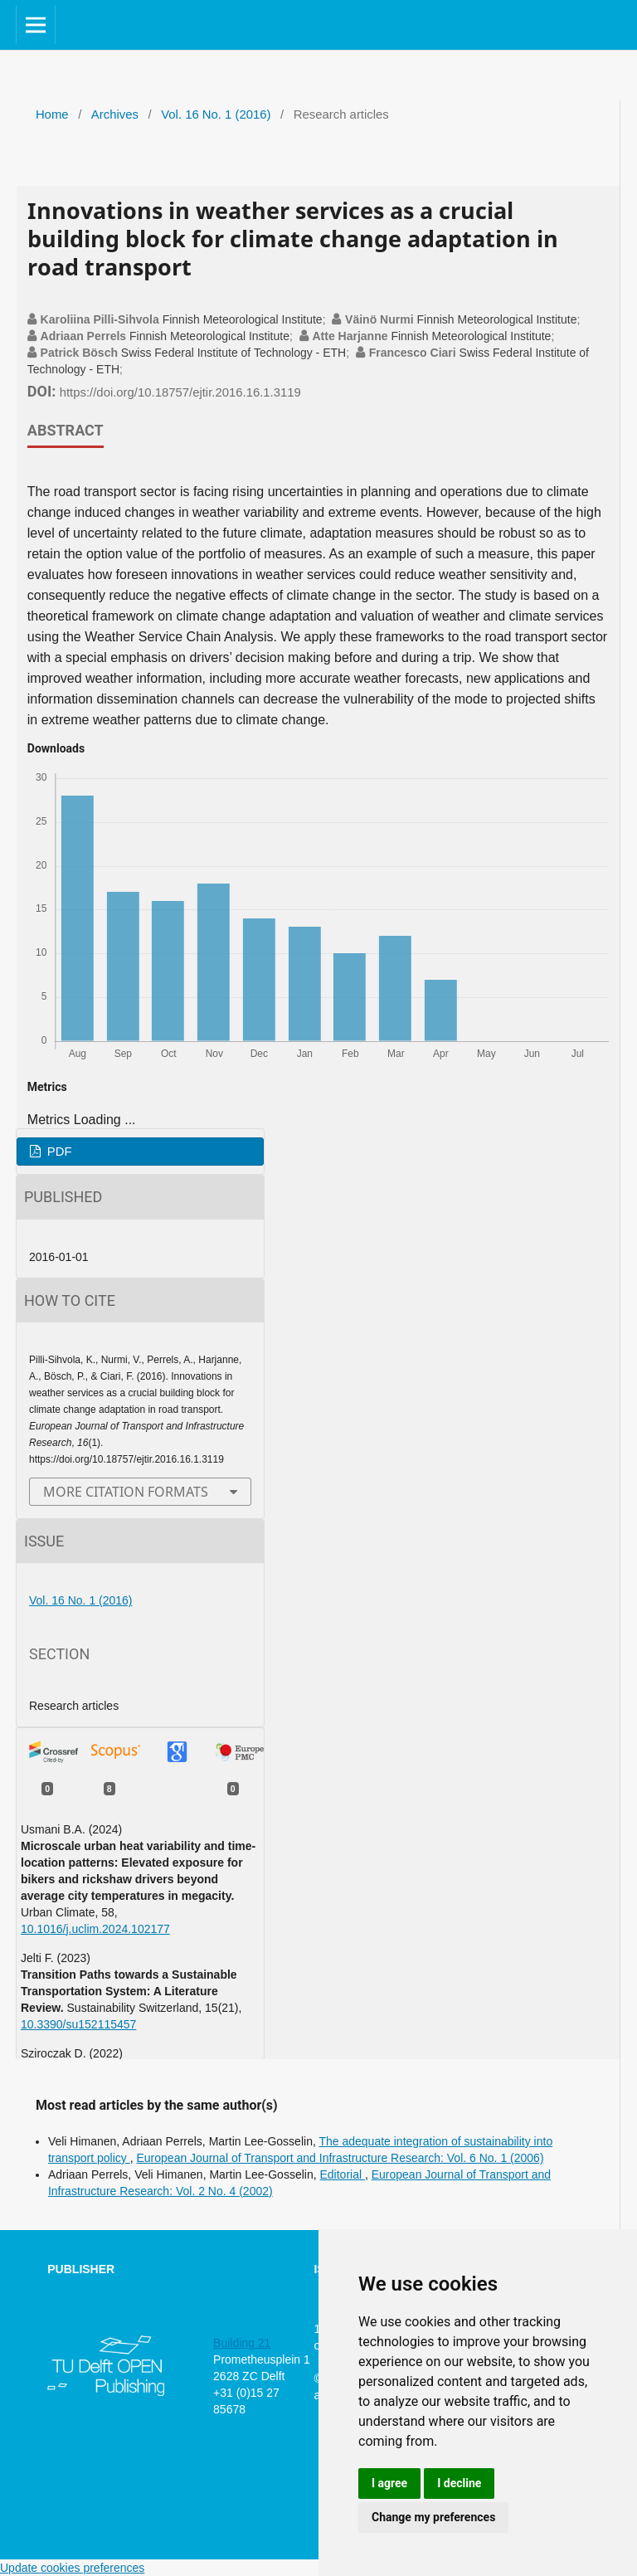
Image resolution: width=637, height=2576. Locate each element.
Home (52, 114)
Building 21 (241, 2343)
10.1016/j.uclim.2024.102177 (95, 1929)
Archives (115, 114)
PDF (58, 1151)
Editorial (341, 2174)
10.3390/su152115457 (78, 2024)
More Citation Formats (125, 1492)
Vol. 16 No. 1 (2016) (215, 114)
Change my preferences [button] (433, 2517)
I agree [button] (389, 2483)
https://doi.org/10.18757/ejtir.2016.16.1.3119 (180, 392)
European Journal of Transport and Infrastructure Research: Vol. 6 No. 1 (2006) (339, 2158)
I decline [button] (459, 2483)
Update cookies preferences (72, 2567)
